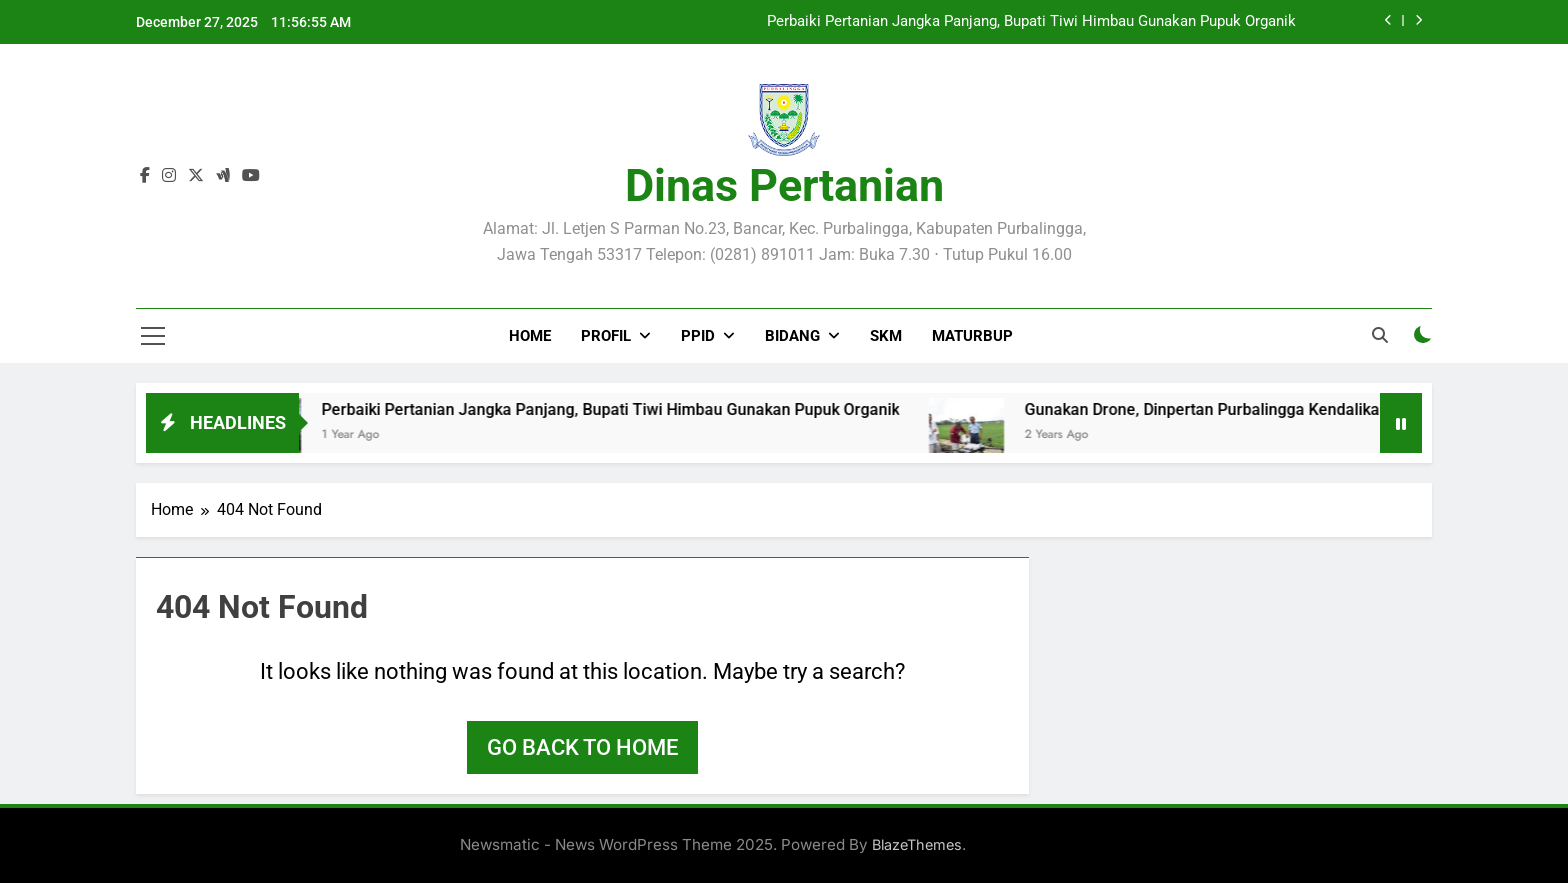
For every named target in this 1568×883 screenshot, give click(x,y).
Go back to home (582, 747)
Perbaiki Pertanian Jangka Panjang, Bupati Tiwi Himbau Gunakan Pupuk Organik (1031, 22)
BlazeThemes (917, 844)
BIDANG (792, 336)
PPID (698, 336)
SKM (886, 336)
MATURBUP (972, 336)
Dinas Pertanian (784, 185)
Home (530, 336)
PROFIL (606, 336)
